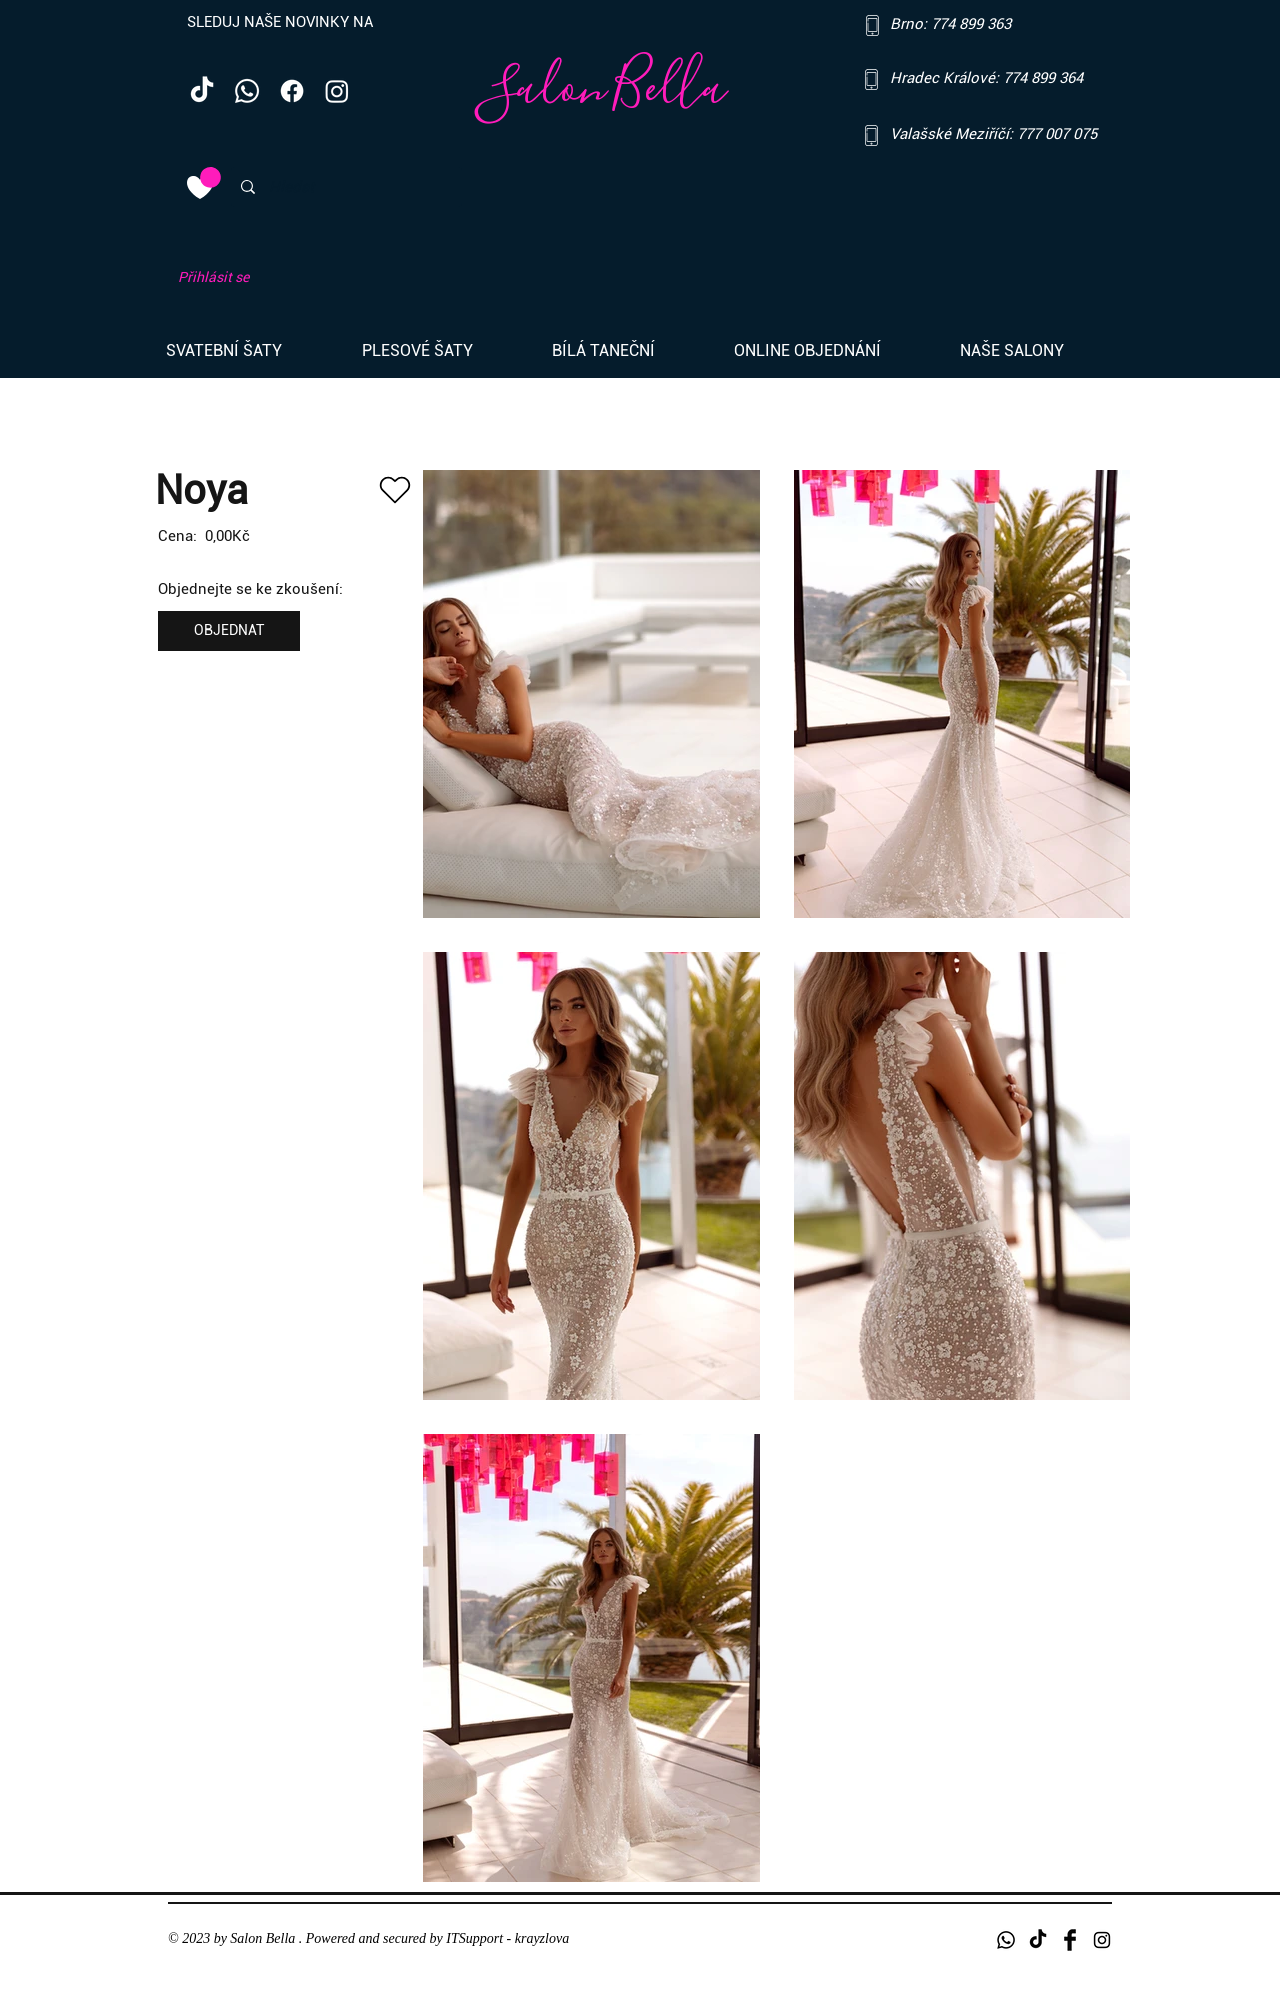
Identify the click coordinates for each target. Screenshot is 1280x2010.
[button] (249, 351)
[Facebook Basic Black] (1070, 1940)
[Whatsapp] (247, 91)
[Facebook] (292, 91)
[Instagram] (337, 91)
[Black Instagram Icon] (1102, 1940)
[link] (210, 177)
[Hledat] (344, 187)
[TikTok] (202, 91)
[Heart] (395, 490)
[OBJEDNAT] (229, 631)
